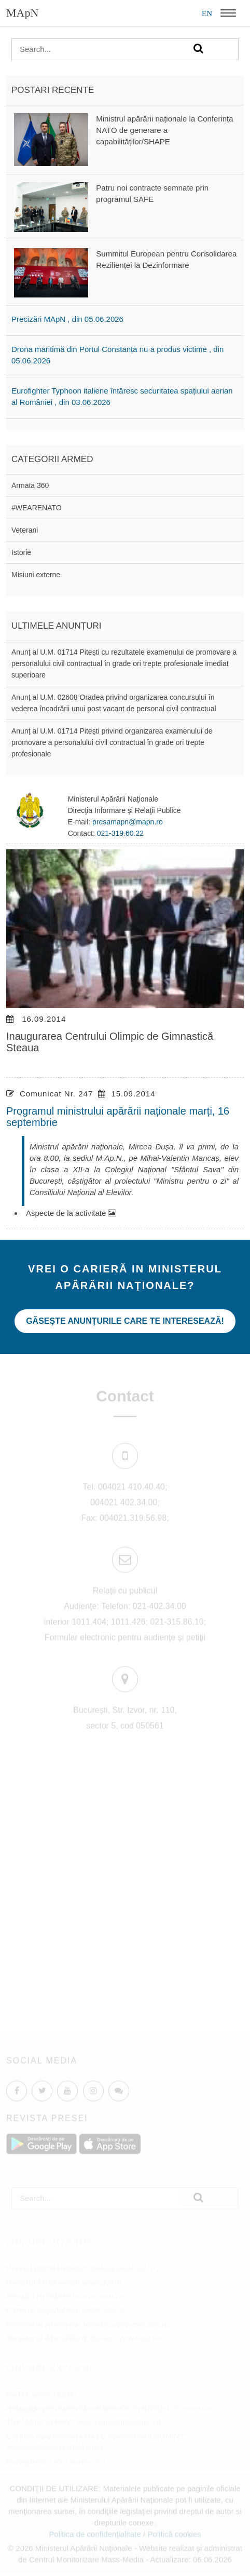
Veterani (24, 530)
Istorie (21, 552)
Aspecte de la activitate (71, 1213)
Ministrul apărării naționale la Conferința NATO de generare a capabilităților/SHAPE (164, 130)
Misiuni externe (35, 575)
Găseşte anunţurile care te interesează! (125, 1321)
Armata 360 (30, 485)
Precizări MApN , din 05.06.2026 (67, 319)
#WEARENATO (36, 508)
